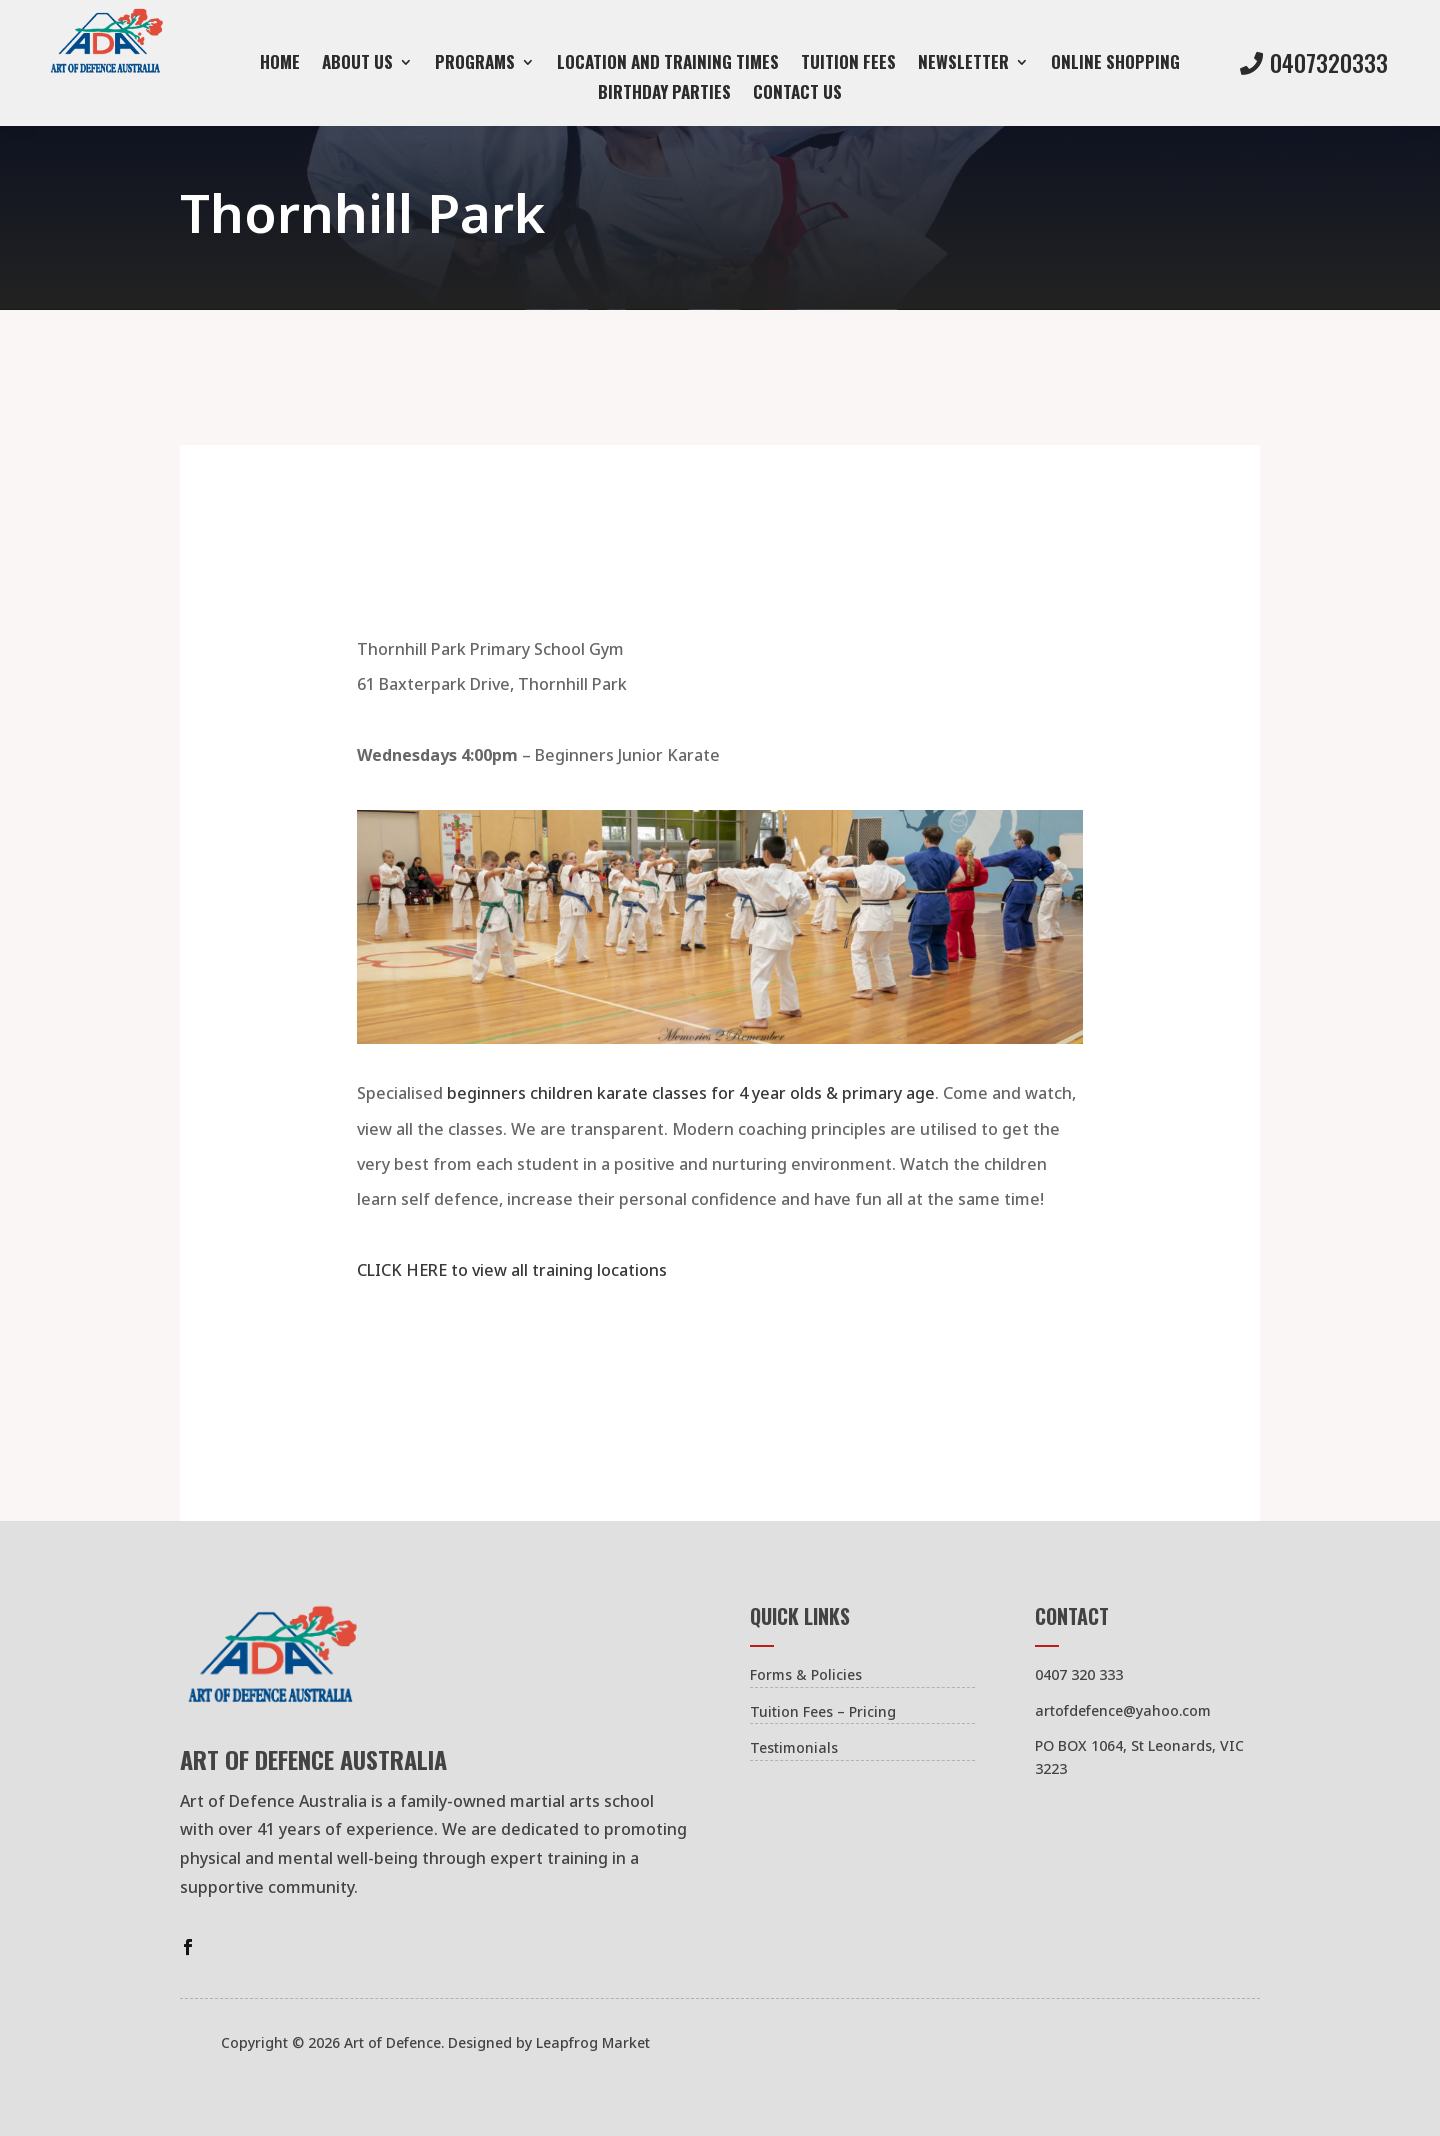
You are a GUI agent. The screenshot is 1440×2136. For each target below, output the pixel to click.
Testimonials (794, 1747)
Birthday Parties (664, 94)
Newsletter (963, 64)
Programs (475, 64)
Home (280, 64)
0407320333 (1329, 63)
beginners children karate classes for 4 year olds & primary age (691, 1093)
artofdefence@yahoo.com (1123, 1710)
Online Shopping (1115, 64)
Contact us (797, 94)
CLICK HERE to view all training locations (512, 1270)
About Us (357, 64)
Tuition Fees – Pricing (823, 1711)
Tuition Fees (848, 64)
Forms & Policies (806, 1674)
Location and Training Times (668, 64)
